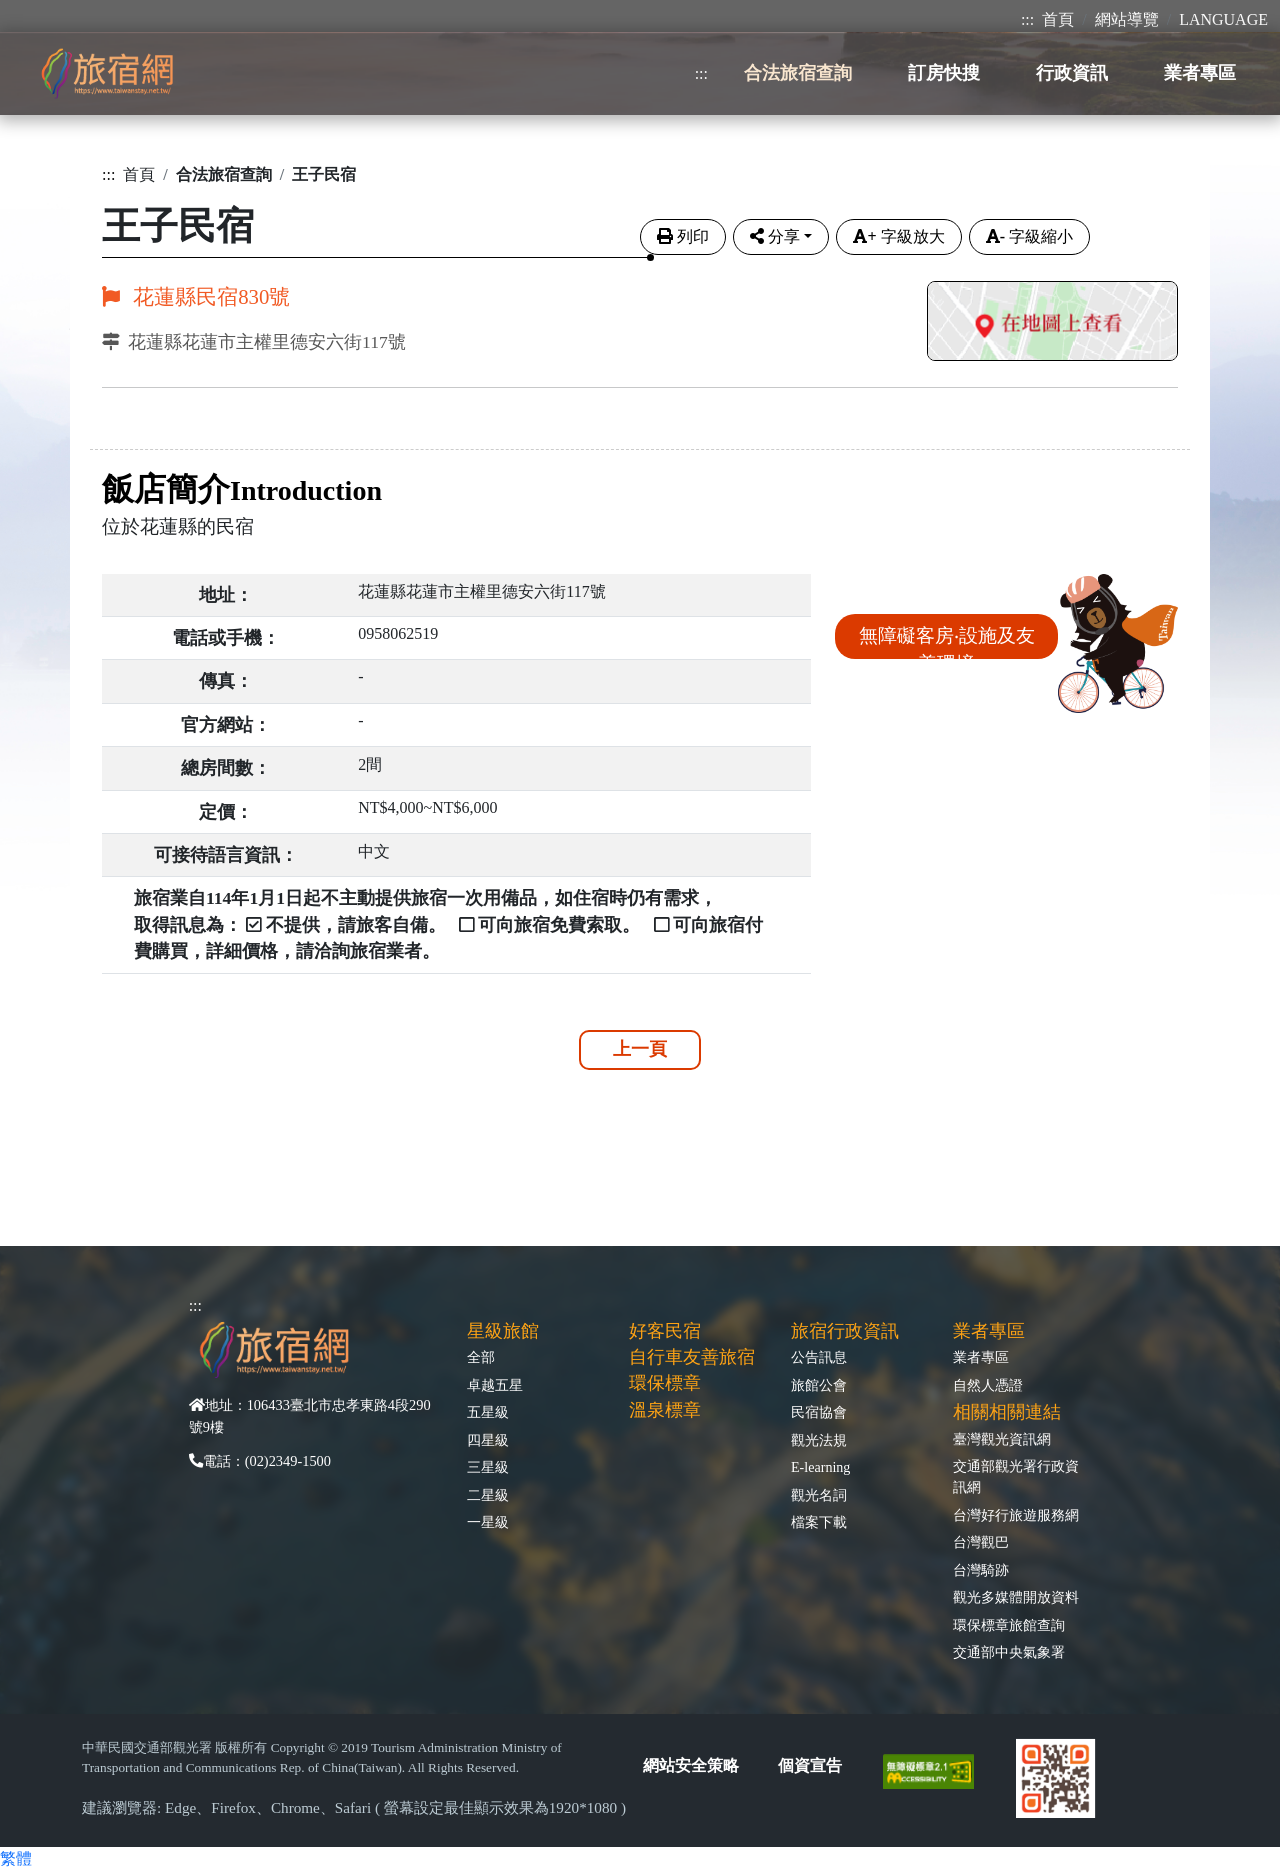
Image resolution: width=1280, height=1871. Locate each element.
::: (1027, 19)
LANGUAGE (1223, 19)
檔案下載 (819, 1522)
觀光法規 (819, 1440)
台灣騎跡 (981, 1570)
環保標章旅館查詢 (1009, 1625)
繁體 (16, 1858)
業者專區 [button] (1200, 73)
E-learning (820, 1467)
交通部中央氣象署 (1009, 1652)
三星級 (488, 1467)
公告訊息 (819, 1357)
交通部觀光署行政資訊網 (1016, 1476)
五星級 (488, 1412)
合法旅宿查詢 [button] (798, 73)
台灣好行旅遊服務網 (1016, 1515)
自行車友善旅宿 (692, 1357)
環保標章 (665, 1383)
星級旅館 (503, 1331)
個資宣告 (810, 1765)
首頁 (1058, 19)
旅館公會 (819, 1385)
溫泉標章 (665, 1410)
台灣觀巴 (981, 1542)
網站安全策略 (691, 1765)
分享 (775, 236)
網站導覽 (1127, 19)
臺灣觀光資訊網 (1002, 1439)
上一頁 (640, 1049)
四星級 (488, 1440)
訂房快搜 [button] (944, 73)
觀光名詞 (819, 1495)
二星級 (488, 1495)
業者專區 (981, 1357)
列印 (683, 236)
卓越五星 (495, 1385)
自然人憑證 (988, 1385)
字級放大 (898, 236)
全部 (481, 1357)
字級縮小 (1029, 236)
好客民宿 (665, 1331)
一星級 (488, 1522)
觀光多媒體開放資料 (1016, 1597)
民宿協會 (819, 1412)
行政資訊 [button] (1072, 73)
